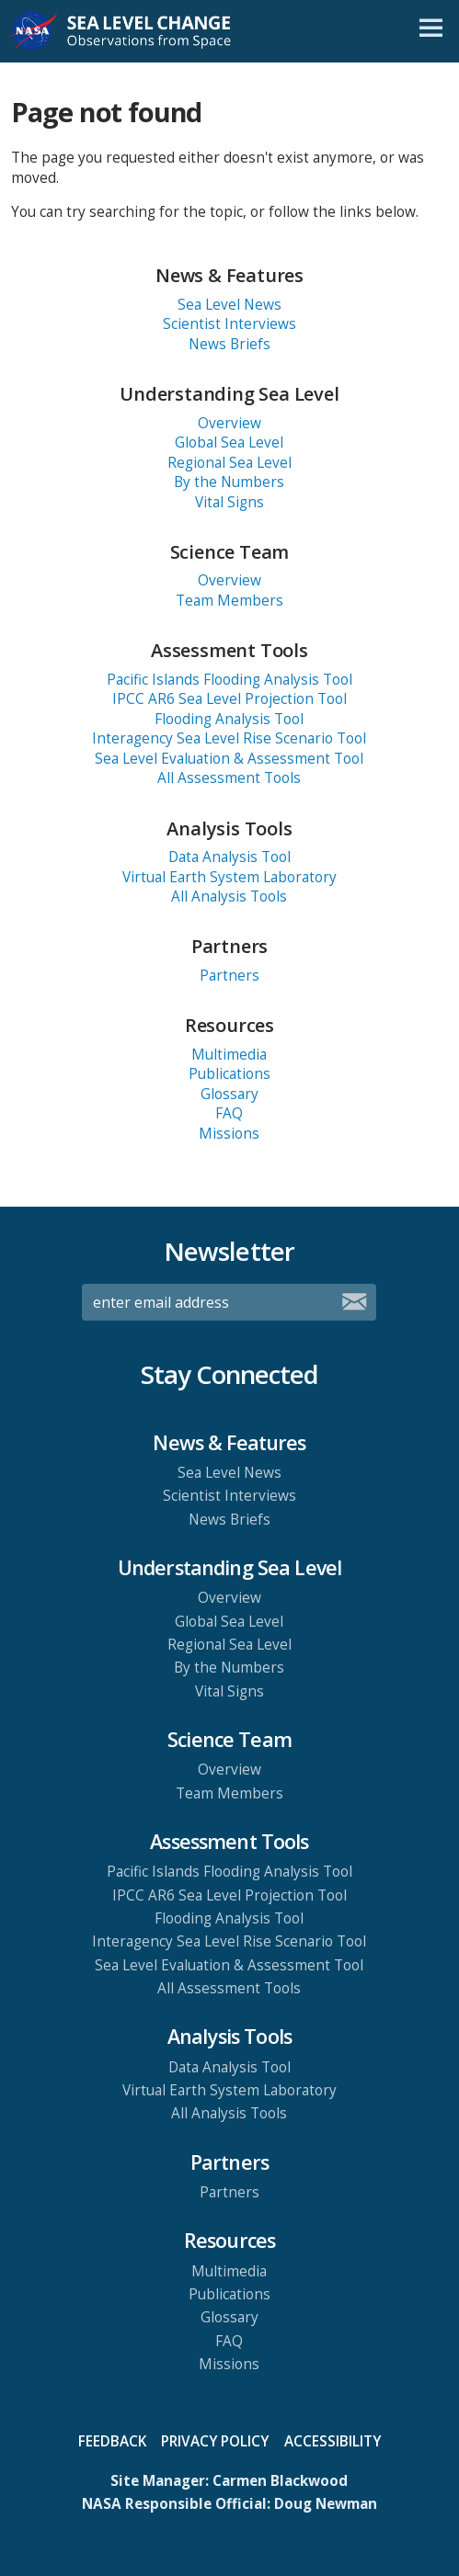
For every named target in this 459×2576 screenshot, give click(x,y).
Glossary (229, 1094)
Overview (229, 423)
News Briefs (229, 344)
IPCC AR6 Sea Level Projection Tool (229, 699)
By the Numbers (229, 482)
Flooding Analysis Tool (229, 719)
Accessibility (332, 2441)
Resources (229, 1025)
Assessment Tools (229, 650)
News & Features (229, 275)
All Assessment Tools (229, 778)
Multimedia (229, 1054)
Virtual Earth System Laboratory (229, 877)
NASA (34, 31)
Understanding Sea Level (229, 393)
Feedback (112, 2441)
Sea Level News (229, 304)
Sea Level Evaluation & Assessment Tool (229, 758)
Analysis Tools (229, 828)
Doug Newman (325, 2504)
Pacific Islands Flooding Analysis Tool (229, 679)
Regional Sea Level (229, 462)
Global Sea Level (229, 442)
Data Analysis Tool (229, 857)
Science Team (230, 551)
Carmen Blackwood (280, 2481)
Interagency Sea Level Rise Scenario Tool (229, 738)
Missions (229, 1133)
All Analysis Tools (229, 896)
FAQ (229, 1113)
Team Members (229, 600)
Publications (229, 1074)
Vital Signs (229, 502)
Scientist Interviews (229, 324)
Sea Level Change (145, 31)
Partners (229, 946)
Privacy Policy (215, 2441)
